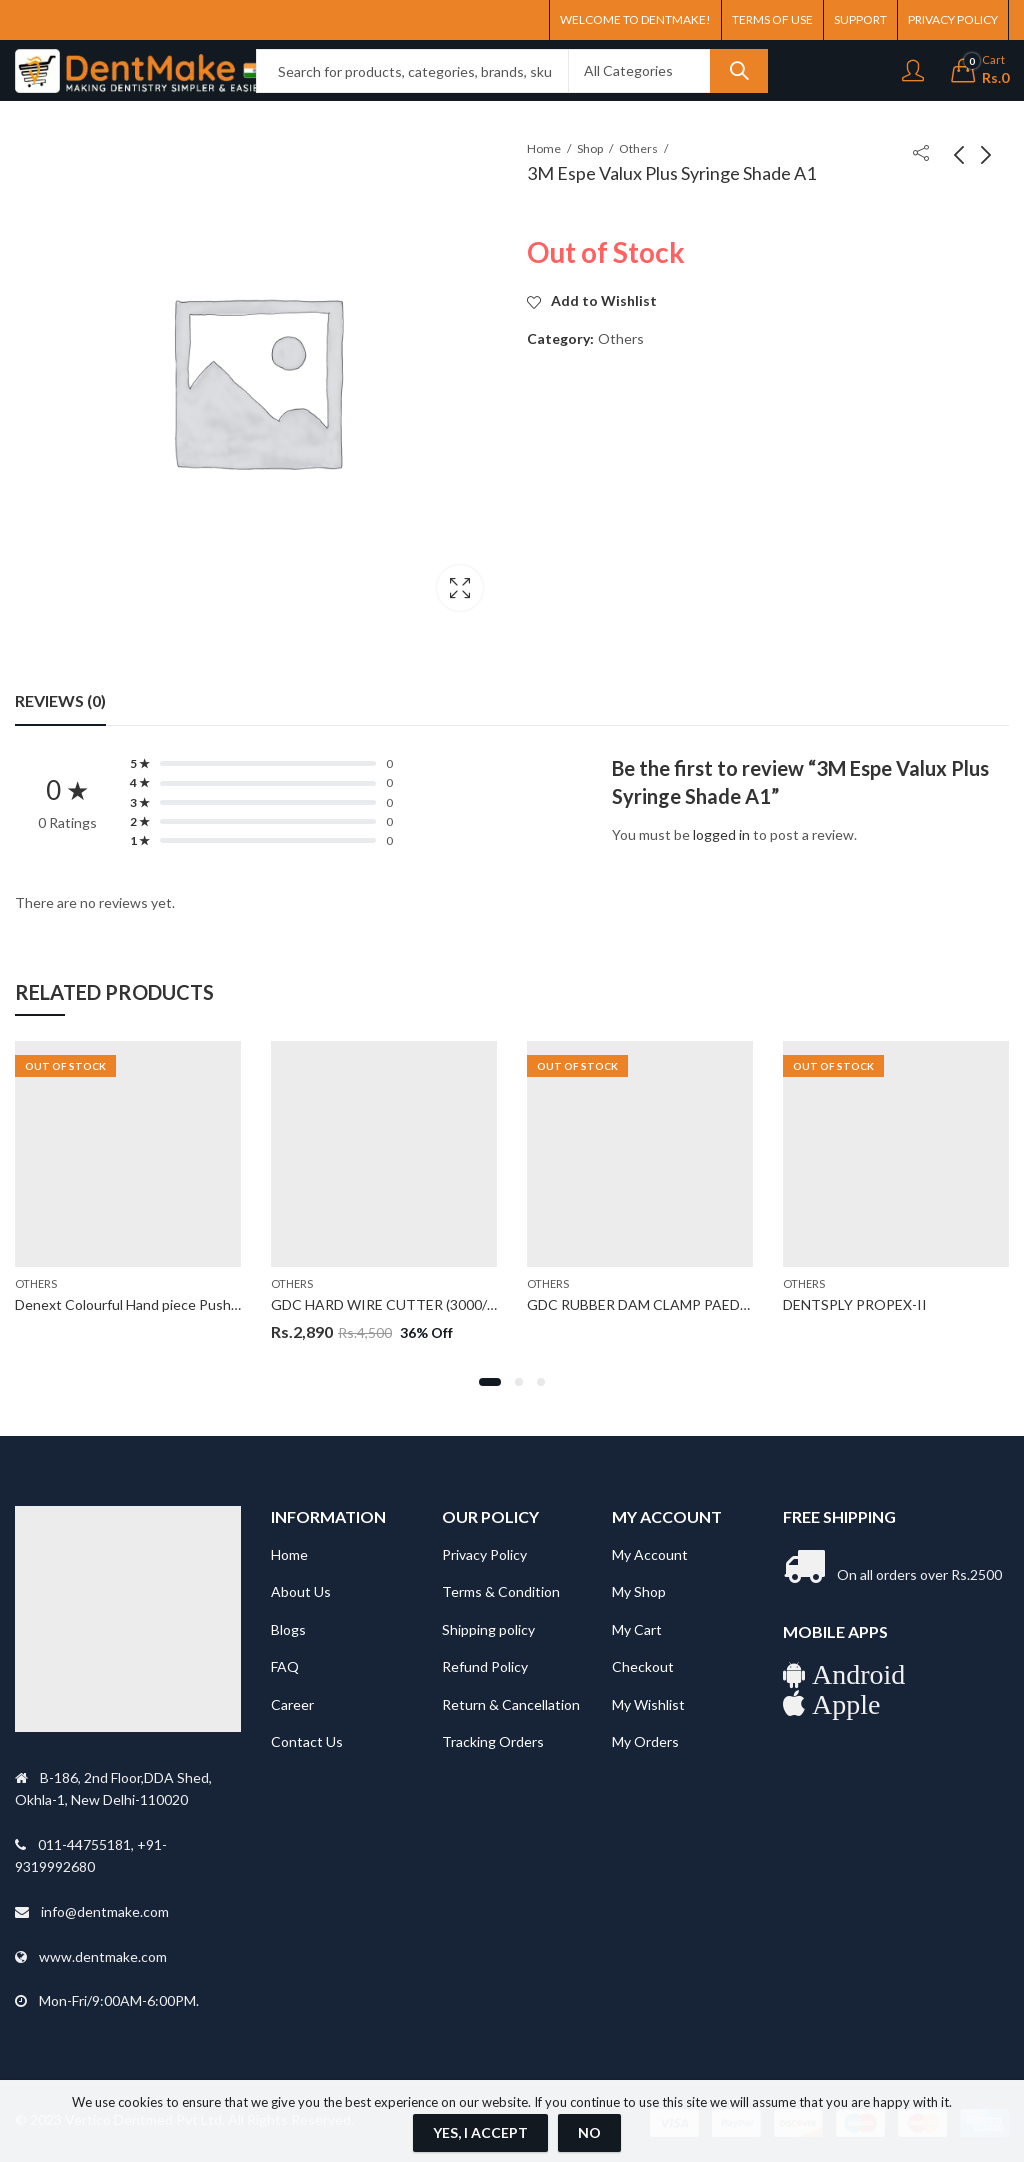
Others (638, 148)
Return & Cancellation (511, 1704)
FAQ (285, 1666)
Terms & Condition (501, 1591)
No (589, 2132)
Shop (590, 148)
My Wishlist (648, 1704)
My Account (650, 1554)
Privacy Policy (484, 1554)
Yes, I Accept (480, 2132)
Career (292, 1704)
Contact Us (307, 1741)
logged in (721, 834)
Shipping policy (488, 1629)
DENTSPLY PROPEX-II (855, 1303)
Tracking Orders (493, 1741)
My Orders (645, 1741)
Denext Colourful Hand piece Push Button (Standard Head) (199, 1303)
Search (739, 71)
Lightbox (460, 588)
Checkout (643, 1666)
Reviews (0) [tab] (60, 700)
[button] (490, 1382)
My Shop (639, 1591)
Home (544, 148)
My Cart (637, 1629)
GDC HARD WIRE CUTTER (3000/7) (385, 1303)
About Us (301, 1591)
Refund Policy (485, 1666)
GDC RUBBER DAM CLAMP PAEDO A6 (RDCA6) (679, 1303)
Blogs (288, 1629)
